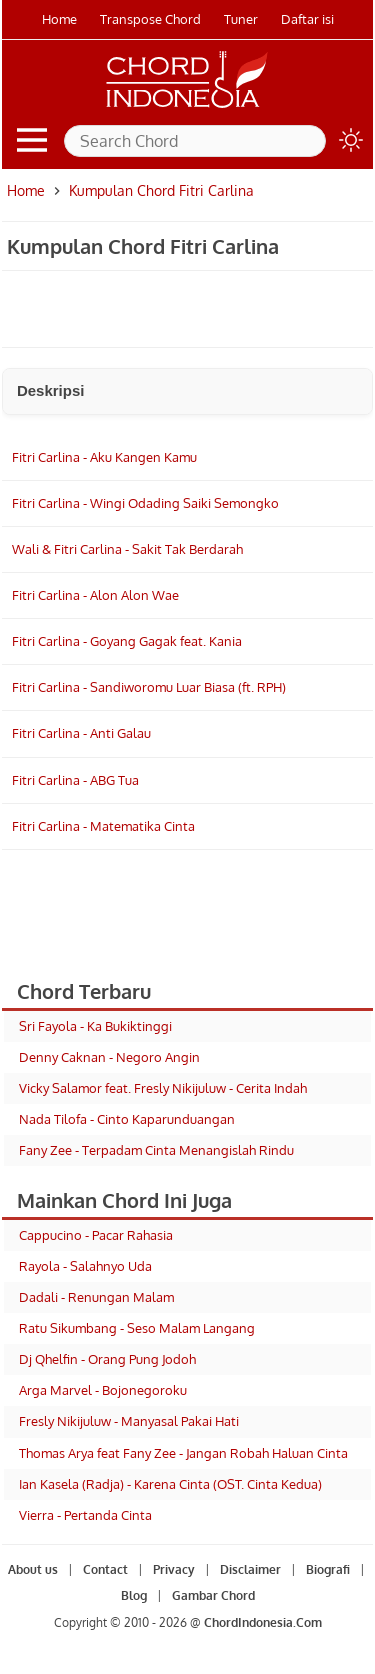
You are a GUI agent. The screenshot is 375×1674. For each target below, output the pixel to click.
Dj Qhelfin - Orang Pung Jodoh (107, 1359)
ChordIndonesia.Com (263, 1622)
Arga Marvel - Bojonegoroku (103, 1390)
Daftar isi (307, 19)
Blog (134, 1595)
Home (59, 19)
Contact (105, 1569)
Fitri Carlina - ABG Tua (75, 780)
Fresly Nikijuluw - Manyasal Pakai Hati (129, 1421)
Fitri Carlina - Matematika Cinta (103, 826)
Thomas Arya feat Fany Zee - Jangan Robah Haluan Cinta (183, 1453)
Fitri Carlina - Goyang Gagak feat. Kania (127, 641)
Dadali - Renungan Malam (96, 1297)
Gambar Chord (213, 1595)
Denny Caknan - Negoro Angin (109, 1057)
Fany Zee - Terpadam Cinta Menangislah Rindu (156, 1150)
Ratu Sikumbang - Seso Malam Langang (137, 1328)
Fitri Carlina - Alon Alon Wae (95, 595)
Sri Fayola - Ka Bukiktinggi (95, 1026)
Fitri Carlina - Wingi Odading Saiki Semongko (145, 503)
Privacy (174, 1569)
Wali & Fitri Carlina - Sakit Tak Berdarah (127, 549)
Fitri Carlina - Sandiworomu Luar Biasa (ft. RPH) (149, 687)
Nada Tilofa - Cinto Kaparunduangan (127, 1119)
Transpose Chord (150, 19)
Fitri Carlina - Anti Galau (81, 733)
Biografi (328, 1569)
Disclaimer (250, 1569)
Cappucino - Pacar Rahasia (96, 1235)
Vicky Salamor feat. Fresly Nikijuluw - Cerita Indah (163, 1088)
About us (33, 1569)
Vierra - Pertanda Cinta (85, 1515)
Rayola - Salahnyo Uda (85, 1266)
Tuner (241, 19)
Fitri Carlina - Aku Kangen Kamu (104, 457)
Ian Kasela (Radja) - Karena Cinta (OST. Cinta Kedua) (170, 1484)
